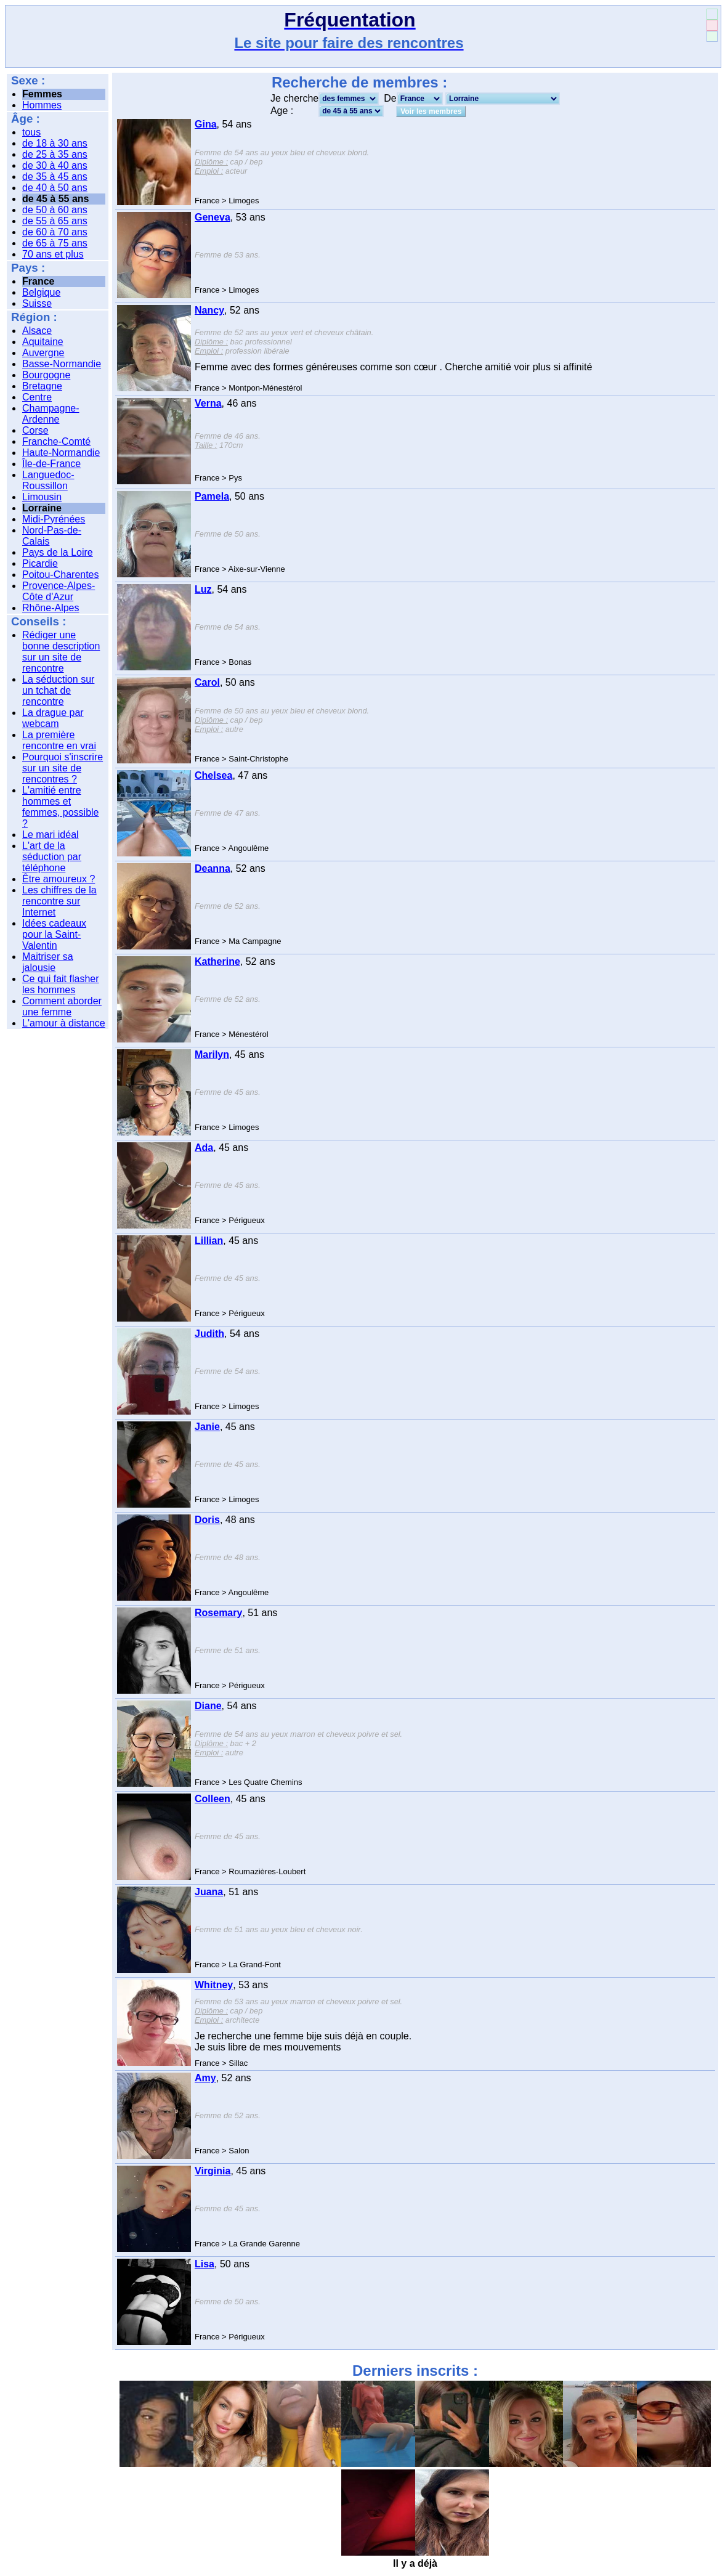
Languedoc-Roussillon (48, 480)
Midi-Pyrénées (53, 519)
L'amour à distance (63, 1023)
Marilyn (212, 1054)
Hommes (42, 105)
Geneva (212, 217)
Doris (207, 1519)
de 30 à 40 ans (54, 165)
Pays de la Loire (57, 552)
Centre (37, 397)
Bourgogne (46, 375)
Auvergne (43, 352)
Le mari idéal (50, 834)
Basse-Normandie (61, 364)
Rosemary (218, 1612)
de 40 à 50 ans (54, 187)
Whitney (214, 1985)
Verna (208, 403)
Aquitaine (42, 341)
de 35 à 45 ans (54, 176)
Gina (206, 124)
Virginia (212, 2171)
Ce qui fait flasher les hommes (60, 984)
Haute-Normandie (61, 452)
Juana (209, 1892)
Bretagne (42, 386)
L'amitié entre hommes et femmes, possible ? (60, 807)
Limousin (42, 497)
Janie (207, 1426)
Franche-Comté (56, 441)
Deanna (212, 868)
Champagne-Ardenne (50, 414)
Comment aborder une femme (62, 1006)
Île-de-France (51, 463)
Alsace (37, 330)
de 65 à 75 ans (54, 243)
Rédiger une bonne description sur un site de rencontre (61, 651)
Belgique (41, 292)
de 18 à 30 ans (54, 143)
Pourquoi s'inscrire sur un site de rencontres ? (62, 768)
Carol (207, 682)
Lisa (204, 2264)
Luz (203, 589)
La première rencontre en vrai (59, 740)
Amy (205, 2078)
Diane (208, 1705)
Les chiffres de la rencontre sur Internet (59, 901)
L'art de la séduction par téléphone (51, 856)
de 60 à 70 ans (54, 232)
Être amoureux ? (58, 879)
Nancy (209, 310)
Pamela (212, 496)
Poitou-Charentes (60, 574)
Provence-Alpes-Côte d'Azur (58, 591)
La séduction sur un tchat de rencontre (58, 690)
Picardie (40, 563)
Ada (204, 1147)
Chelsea (213, 775)
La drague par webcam (53, 718)
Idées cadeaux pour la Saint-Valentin (54, 934)
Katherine (217, 961)
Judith (209, 1333)
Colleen (212, 1799)
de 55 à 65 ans (54, 221)
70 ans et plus (53, 254)
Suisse (37, 303)
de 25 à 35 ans (54, 154)
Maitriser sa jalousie (47, 962)
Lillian (209, 1240)
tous (31, 132)
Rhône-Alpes (50, 608)
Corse (35, 430)
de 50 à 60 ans (54, 210)
